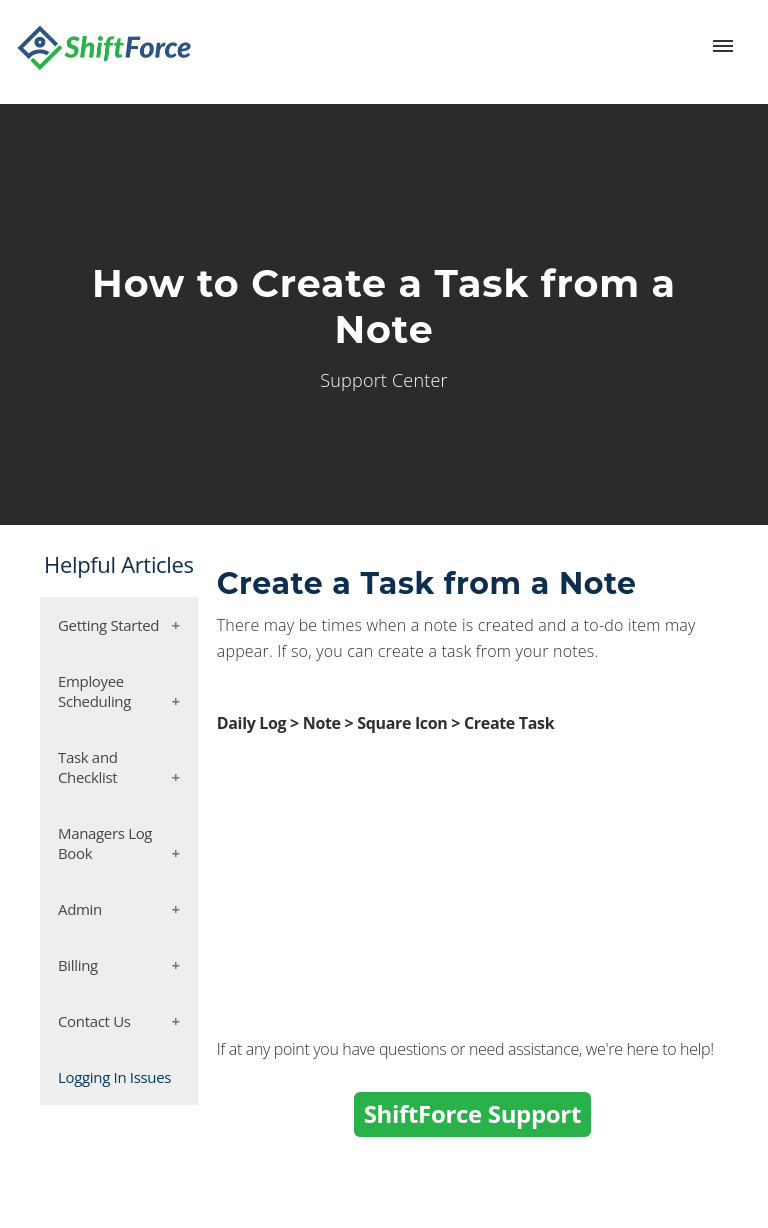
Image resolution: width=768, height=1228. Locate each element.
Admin (80, 909)
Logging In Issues (114, 1077)
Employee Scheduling (94, 691)
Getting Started (108, 625)
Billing (78, 965)
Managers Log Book (105, 843)
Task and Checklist (88, 767)
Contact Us (94, 1021)
